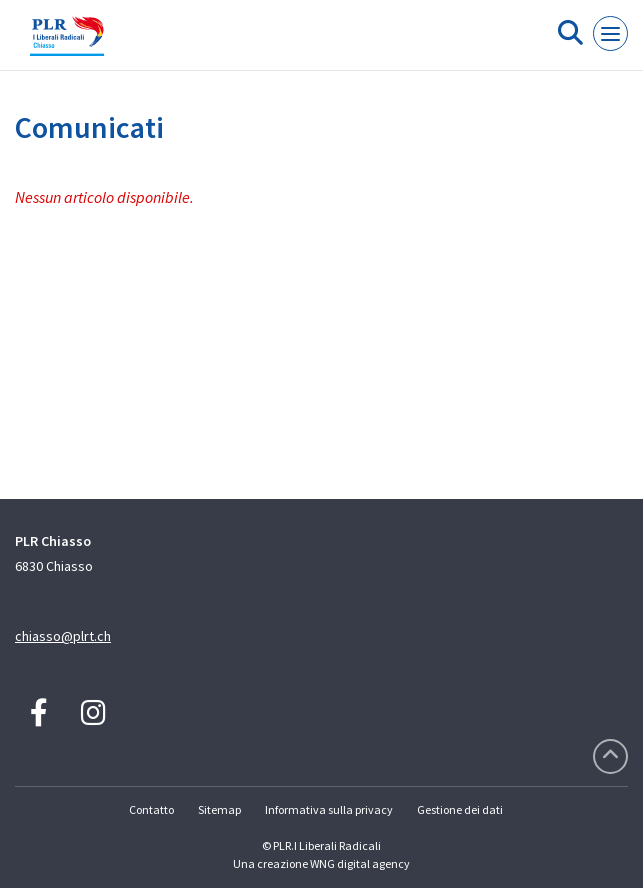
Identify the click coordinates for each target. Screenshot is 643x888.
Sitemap (219, 809)
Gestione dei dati (460, 809)
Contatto (151, 809)
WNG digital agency (360, 863)
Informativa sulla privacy (329, 809)
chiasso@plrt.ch (63, 636)
